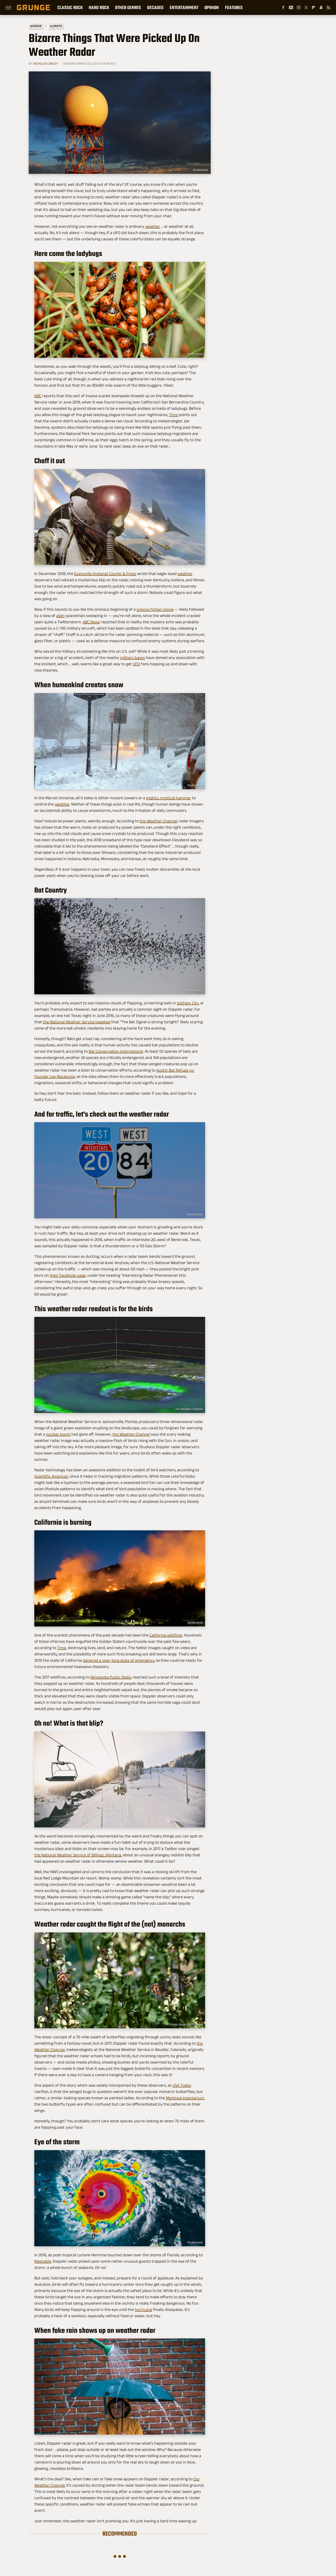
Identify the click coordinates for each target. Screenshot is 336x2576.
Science (36, 26)
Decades (155, 7)
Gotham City (188, 1003)
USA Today (181, 2085)
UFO (136, 664)
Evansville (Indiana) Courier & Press (105, 573)
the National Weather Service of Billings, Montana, (78, 1855)
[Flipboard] (313, 7)
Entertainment (184, 7)
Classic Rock (70, 7)
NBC (37, 395)
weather (152, 226)
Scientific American (51, 1476)
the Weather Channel (158, 821)
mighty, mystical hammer (168, 798)
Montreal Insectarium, (185, 2098)
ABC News (91, 622)
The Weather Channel (189, 1409)
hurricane (143, 2309)
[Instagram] (299, 7)
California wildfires (165, 1635)
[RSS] (328, 7)
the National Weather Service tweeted (76, 1022)
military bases (132, 657)
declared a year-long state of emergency (119, 1660)
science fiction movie (155, 609)
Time (173, 414)
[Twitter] (306, 7)
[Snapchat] (321, 7)
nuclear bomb (58, 1434)
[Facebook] (283, 7)
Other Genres (128, 7)
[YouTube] (291, 7)
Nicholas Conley (45, 63)
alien (60, 615)
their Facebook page (68, 1275)
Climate (56, 26)
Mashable (42, 2261)
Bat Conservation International (116, 1051)
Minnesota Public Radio (110, 1677)
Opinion (211, 7)
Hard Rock (99, 7)
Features (234, 7)
